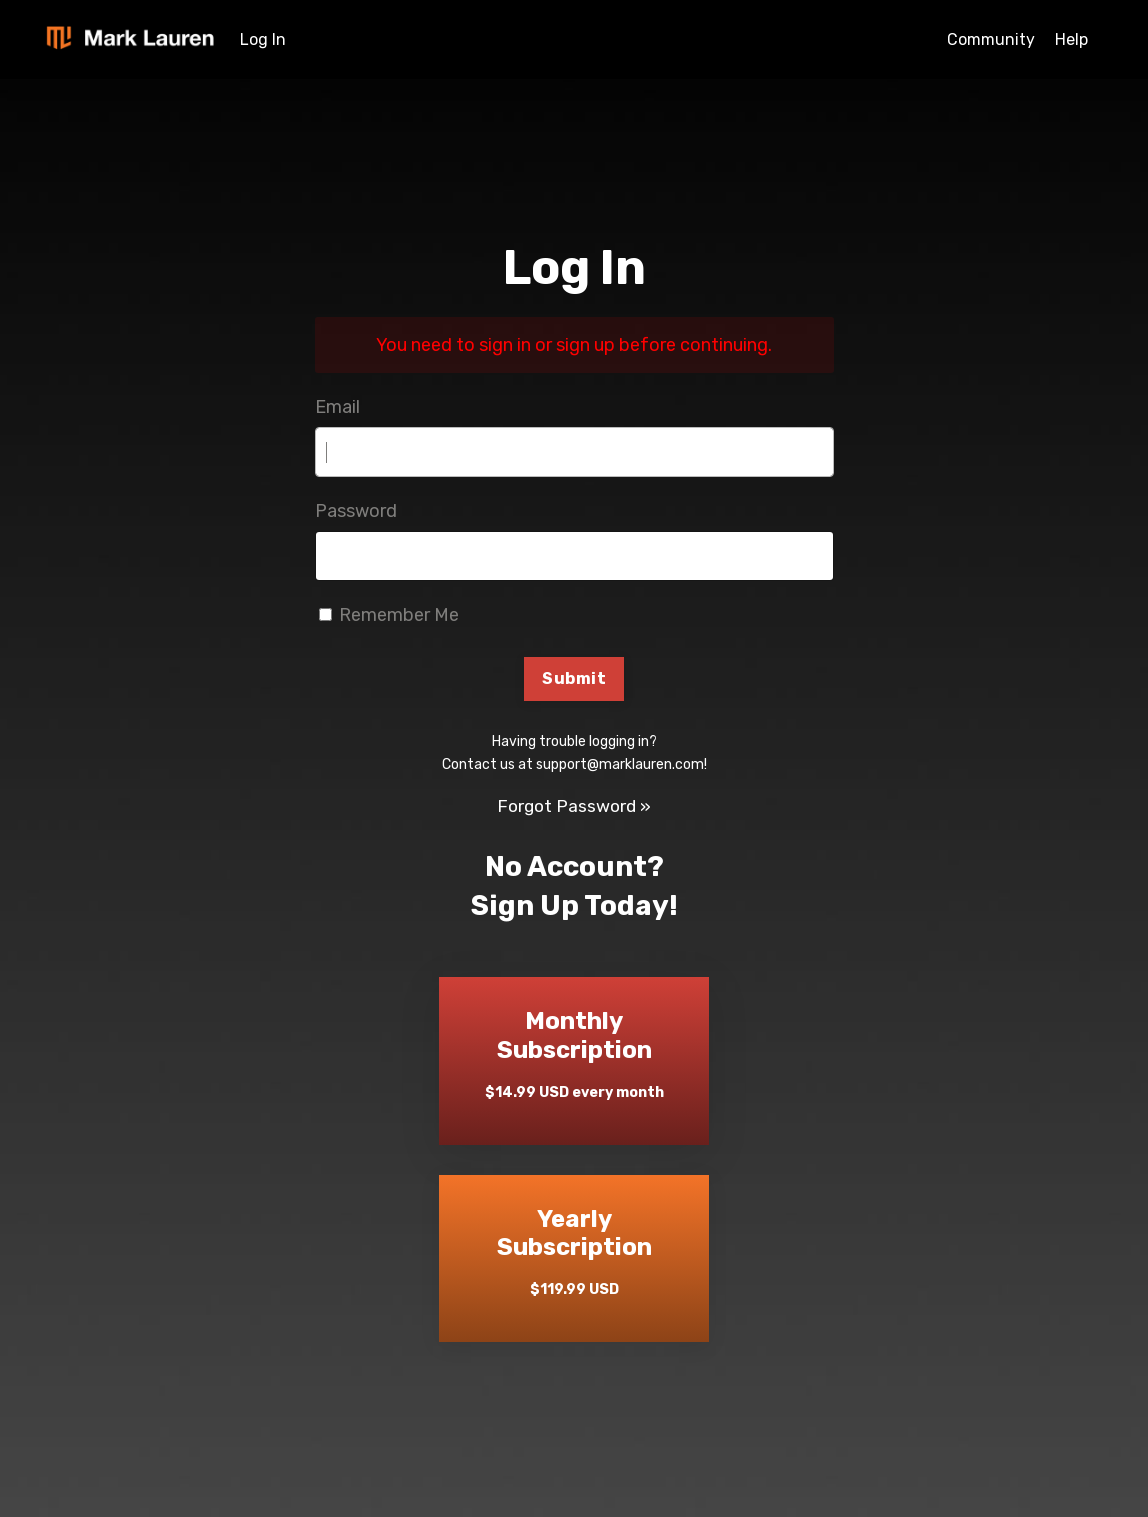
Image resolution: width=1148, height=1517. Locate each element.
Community (991, 39)
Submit (574, 679)
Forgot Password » (574, 807)
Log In (263, 39)
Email (337, 407)
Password (356, 511)
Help (1071, 39)
